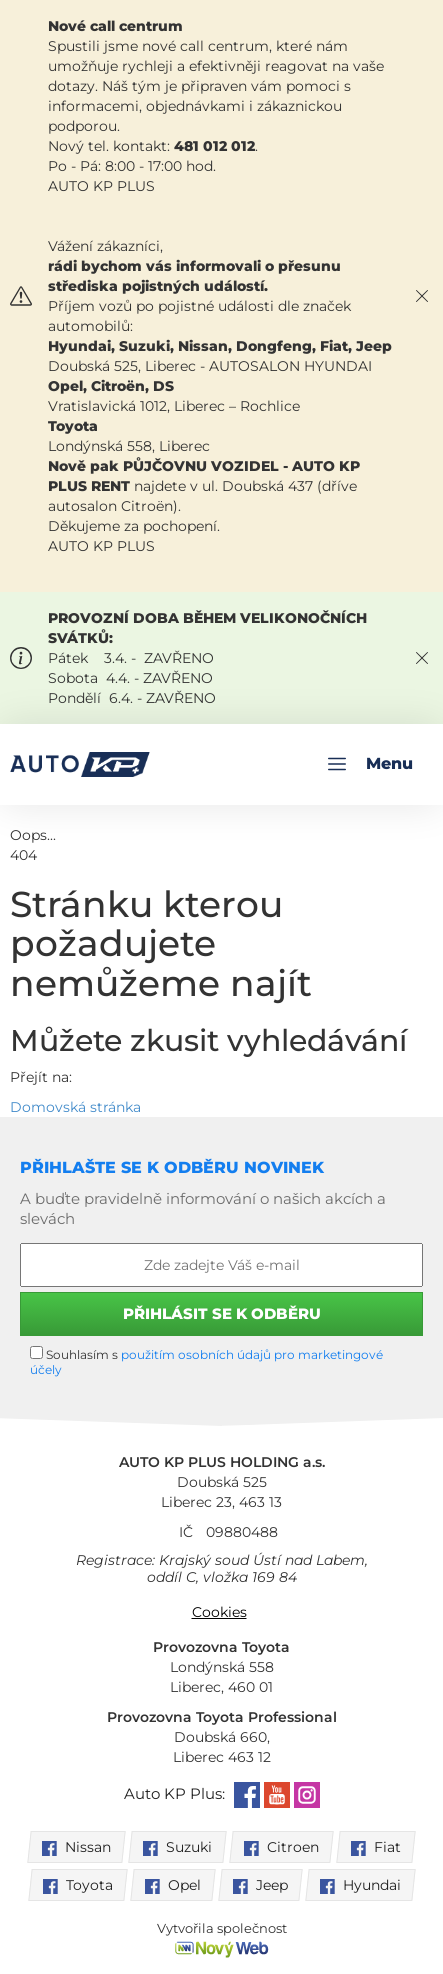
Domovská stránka (75, 1107)
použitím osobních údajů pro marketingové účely (206, 1362)
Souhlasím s (206, 1361)
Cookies (219, 1612)
